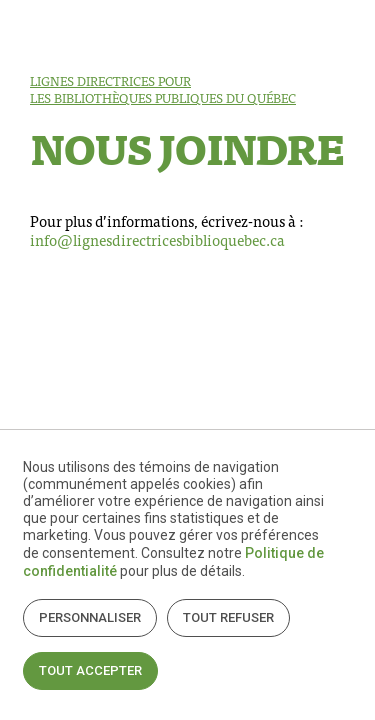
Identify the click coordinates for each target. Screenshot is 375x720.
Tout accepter (90, 670)
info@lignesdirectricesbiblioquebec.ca (157, 239)
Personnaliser (90, 617)
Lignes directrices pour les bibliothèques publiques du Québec (163, 89)
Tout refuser (228, 617)
